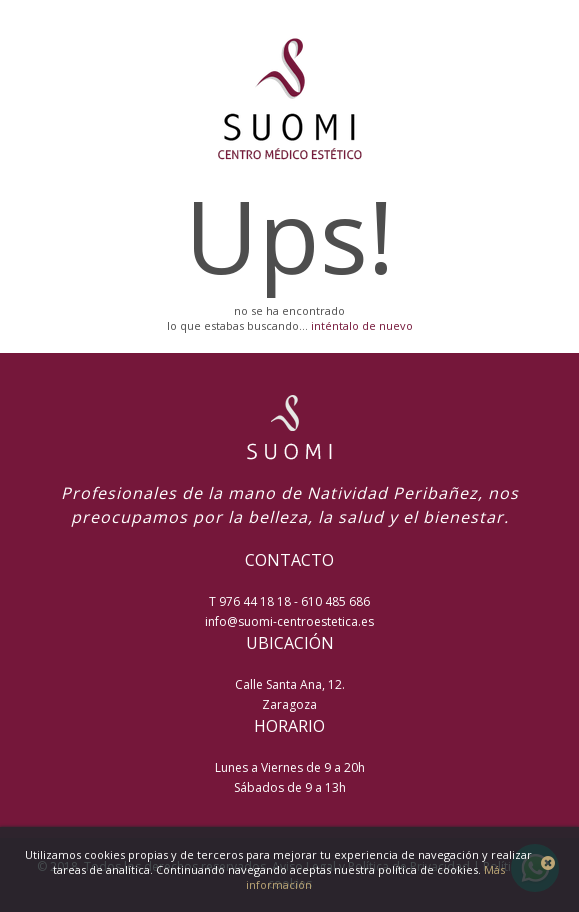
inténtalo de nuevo (362, 325)
